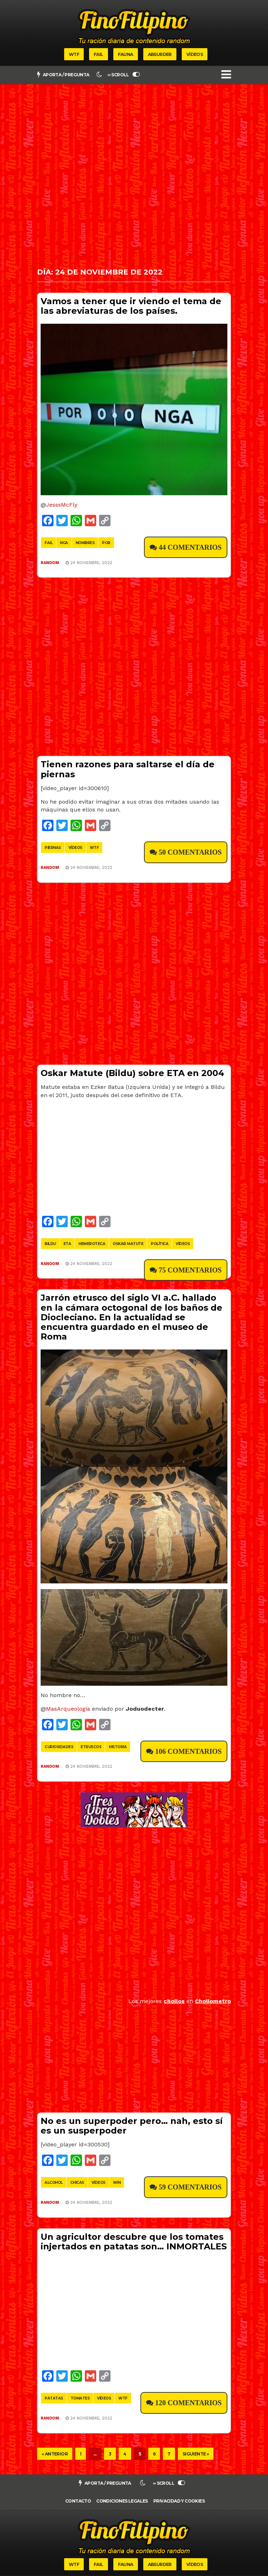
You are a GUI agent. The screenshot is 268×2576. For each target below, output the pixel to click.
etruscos (91, 1747)
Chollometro (213, 2001)
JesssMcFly (61, 504)
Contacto (78, 2501)
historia (118, 1747)
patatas (54, 2398)
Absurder (160, 54)
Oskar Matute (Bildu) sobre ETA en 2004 (132, 1073)
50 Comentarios (190, 852)
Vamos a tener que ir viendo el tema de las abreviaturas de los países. (131, 306)
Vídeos (194, 54)
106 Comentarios (188, 1751)
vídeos (75, 847)
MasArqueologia (68, 1708)
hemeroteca (91, 1243)
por (106, 543)
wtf (94, 847)
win (117, 2182)
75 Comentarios (190, 1270)
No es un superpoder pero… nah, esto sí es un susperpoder (132, 2126)
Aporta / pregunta (63, 74)
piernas (53, 847)
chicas (77, 2182)
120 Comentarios (188, 2403)
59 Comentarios (190, 2187)
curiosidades (59, 1747)
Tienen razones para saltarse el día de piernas (128, 769)
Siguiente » (195, 2454)
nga (64, 543)
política (159, 1243)
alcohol (54, 2182)
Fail (98, 54)
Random (50, 562)
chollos (174, 2001)
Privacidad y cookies (179, 2501)
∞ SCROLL (124, 74)
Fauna (125, 54)
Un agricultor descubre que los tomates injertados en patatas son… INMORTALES (134, 2242)
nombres (85, 543)
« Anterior (55, 2454)
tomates (80, 2398)
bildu (50, 1243)
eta (67, 1243)
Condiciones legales (122, 2501)
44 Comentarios (190, 547)
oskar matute (128, 1243)
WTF (74, 54)
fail (48, 543)
